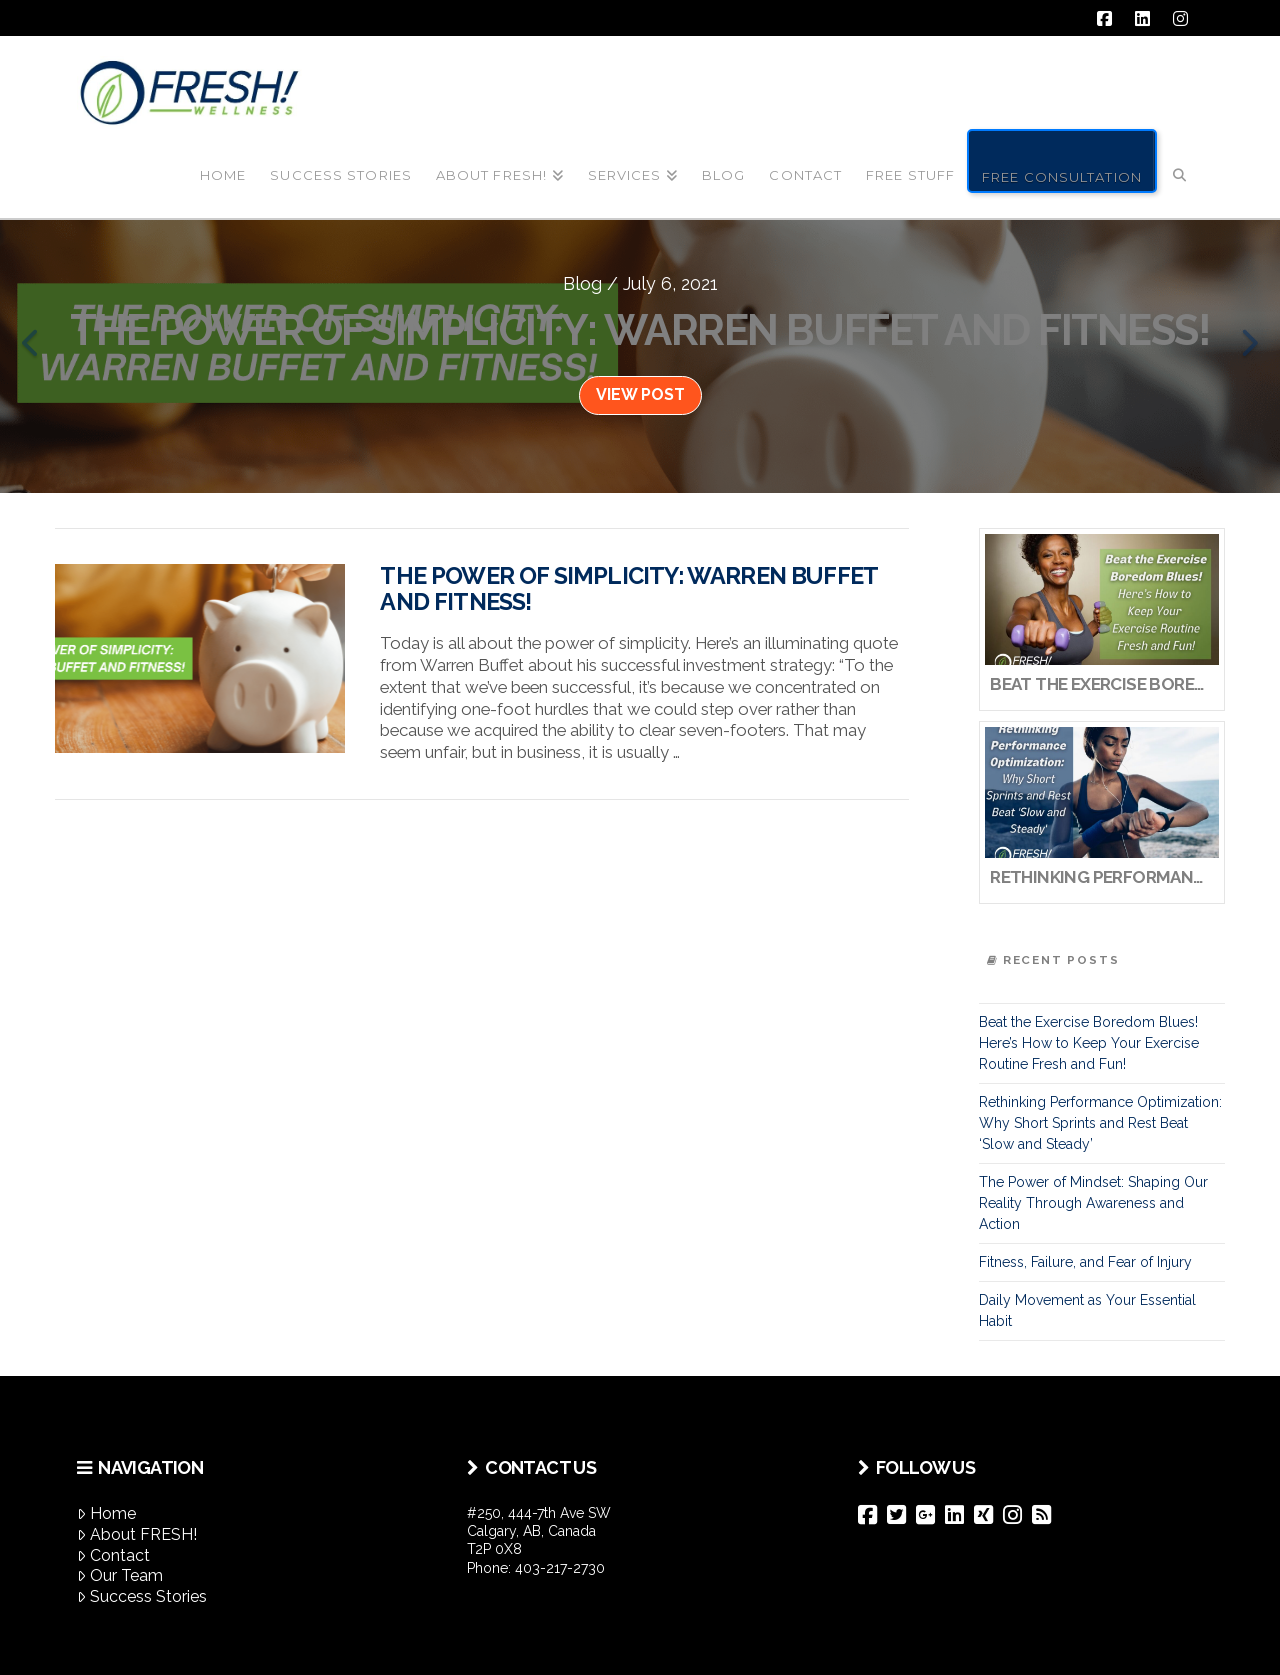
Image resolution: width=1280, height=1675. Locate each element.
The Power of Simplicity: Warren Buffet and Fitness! (628, 589)
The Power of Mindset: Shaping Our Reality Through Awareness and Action (1093, 1203)
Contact (113, 1555)
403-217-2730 (560, 1568)
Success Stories (142, 1596)
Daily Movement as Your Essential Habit (1087, 1310)
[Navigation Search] (1180, 159)
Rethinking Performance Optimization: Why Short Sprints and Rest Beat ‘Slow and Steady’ (1100, 1123)
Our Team (120, 1575)
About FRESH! (137, 1534)
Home (106, 1513)
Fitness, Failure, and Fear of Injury (1085, 1262)
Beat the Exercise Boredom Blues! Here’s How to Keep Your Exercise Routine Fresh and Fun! (1089, 1043)
